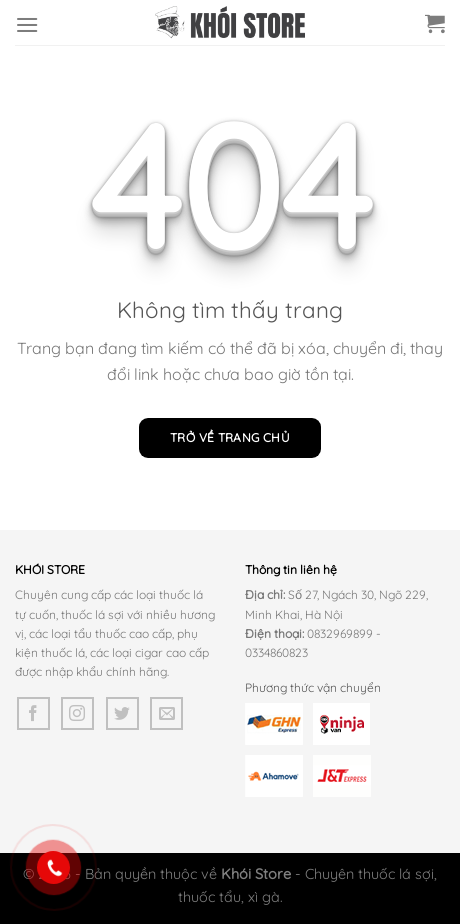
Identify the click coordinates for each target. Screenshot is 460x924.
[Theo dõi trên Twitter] (122, 713)
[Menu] (27, 24)
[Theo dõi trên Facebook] (33, 713)
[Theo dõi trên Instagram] (77, 713)
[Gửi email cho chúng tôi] (166, 713)
